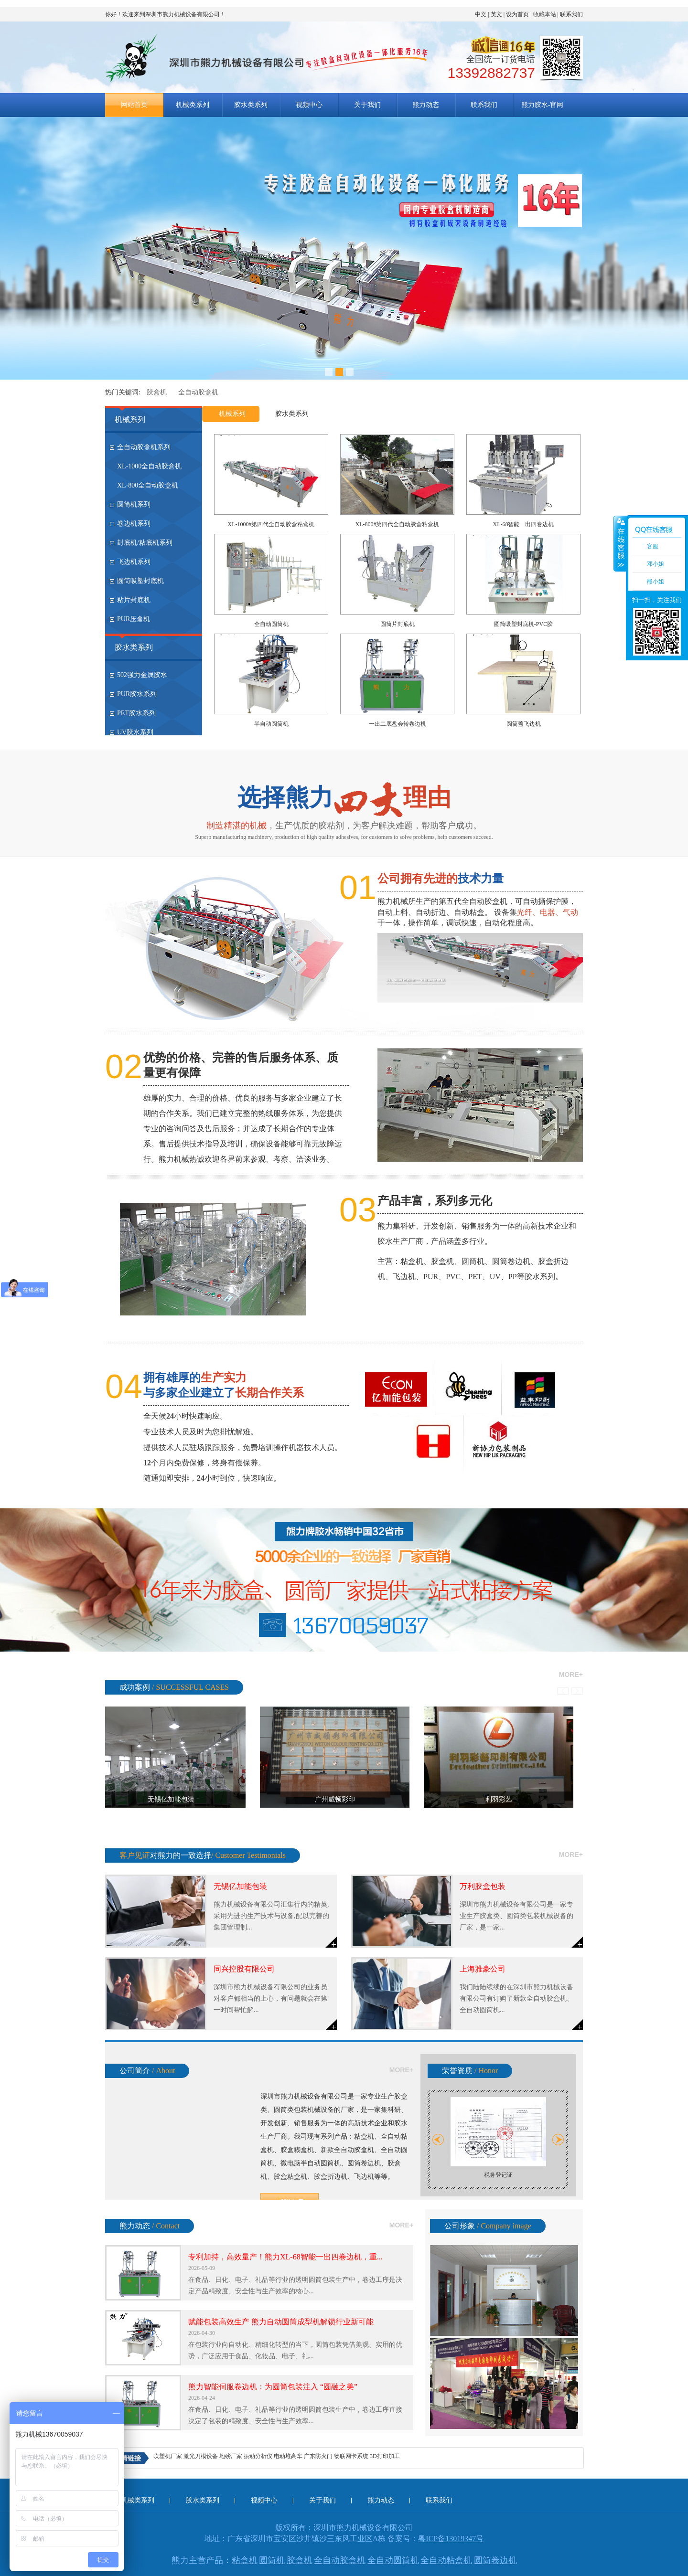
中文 (480, 14)
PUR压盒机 (133, 619)
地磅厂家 (230, 2456)
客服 (652, 546)
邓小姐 (655, 564)
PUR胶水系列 (137, 694)
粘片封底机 (133, 600)
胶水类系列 (251, 104)
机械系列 (130, 419)
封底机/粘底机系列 (144, 542)
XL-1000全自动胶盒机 (149, 466)
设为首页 (517, 14)
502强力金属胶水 (142, 674)
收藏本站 (544, 14)
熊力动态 (425, 104)
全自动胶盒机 (198, 392)
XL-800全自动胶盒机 (147, 485)
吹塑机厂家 (167, 2456)
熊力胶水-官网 (542, 104)
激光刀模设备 (200, 2456)
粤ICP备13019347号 (451, 2538)
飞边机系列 (133, 561)
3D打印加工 (385, 2456)
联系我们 (571, 14)
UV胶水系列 (135, 732)
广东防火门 (318, 2456)
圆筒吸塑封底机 (140, 580)
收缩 (620, 543)
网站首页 (134, 104)
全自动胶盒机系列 (144, 447)
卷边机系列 (133, 523)
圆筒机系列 (133, 504)
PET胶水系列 (136, 713)
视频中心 (309, 104)
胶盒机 (157, 392)
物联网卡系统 (351, 2456)
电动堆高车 (288, 2456)
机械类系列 (192, 104)
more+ (571, 1674)
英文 (496, 14)
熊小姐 (655, 581)
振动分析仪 (258, 2456)
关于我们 (367, 104)
